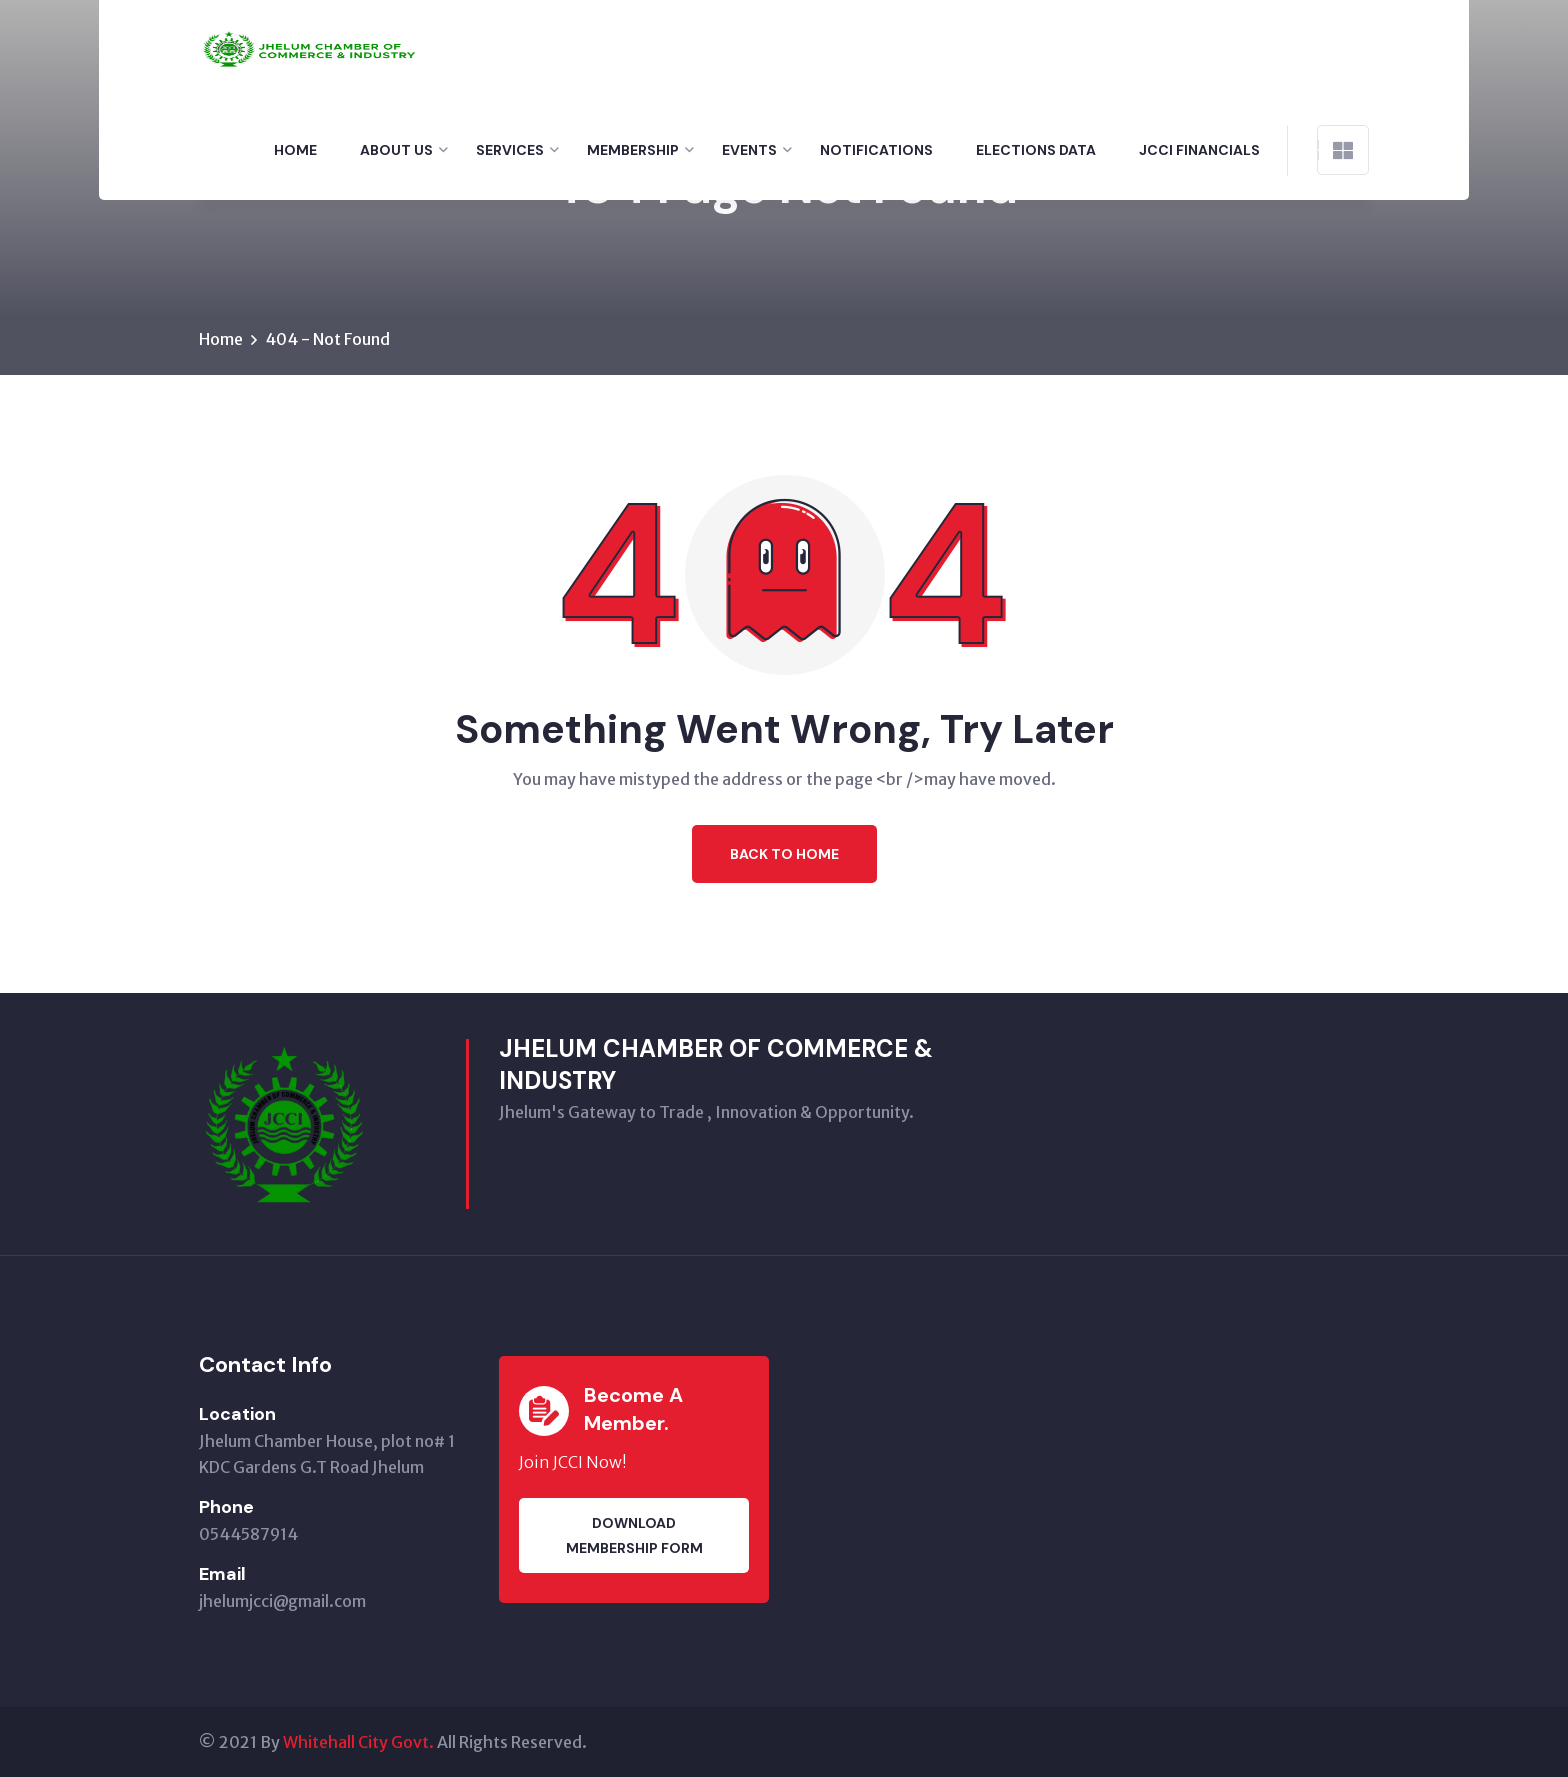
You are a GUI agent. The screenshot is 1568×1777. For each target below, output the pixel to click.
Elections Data (1036, 150)
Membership (633, 150)
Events (749, 150)
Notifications (876, 150)
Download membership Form (634, 1535)
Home (295, 150)
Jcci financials (1199, 150)
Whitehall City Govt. (358, 1742)
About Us (396, 150)
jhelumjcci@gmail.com (282, 1601)
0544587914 (248, 1534)
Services (510, 150)
